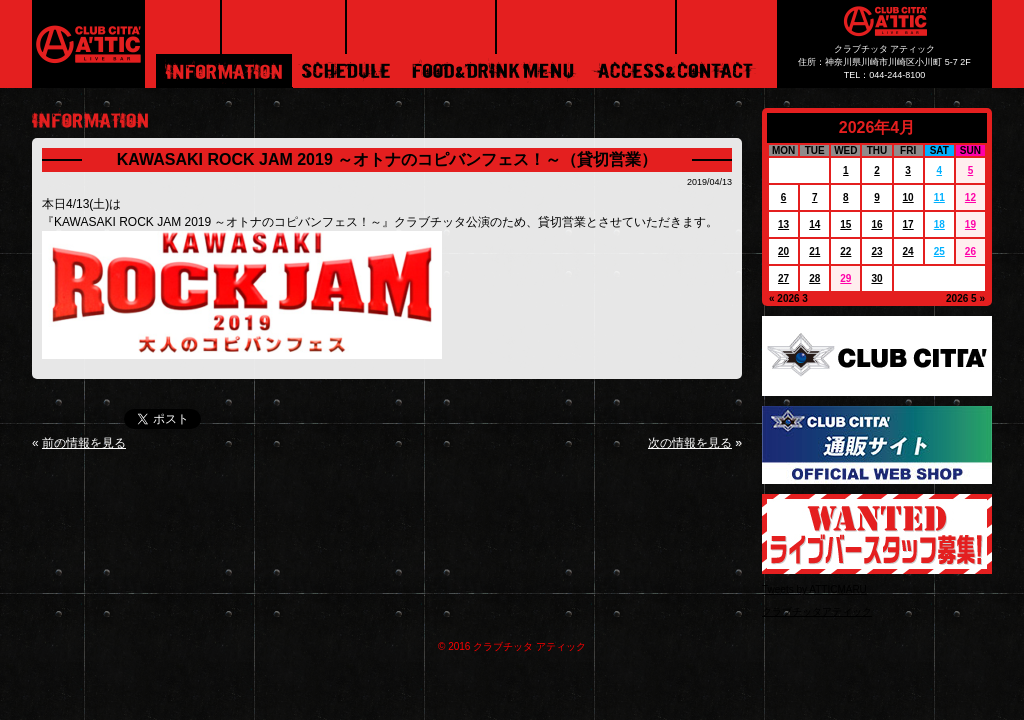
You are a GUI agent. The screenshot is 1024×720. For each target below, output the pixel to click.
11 (939, 197)
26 (970, 251)
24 (908, 251)
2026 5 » (965, 298)
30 (876, 278)
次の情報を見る (690, 443)
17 (908, 224)
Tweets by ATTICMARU (814, 589)
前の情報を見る (84, 443)
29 (845, 278)
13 (783, 224)
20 (783, 251)
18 (939, 224)
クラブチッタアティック (817, 611)
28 (814, 278)
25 (939, 251)
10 (908, 197)
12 (970, 197)
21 (814, 251)
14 (814, 224)
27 (783, 278)
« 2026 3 (788, 298)
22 (845, 251)
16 (876, 224)
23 (876, 251)
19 (970, 224)
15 (845, 224)
